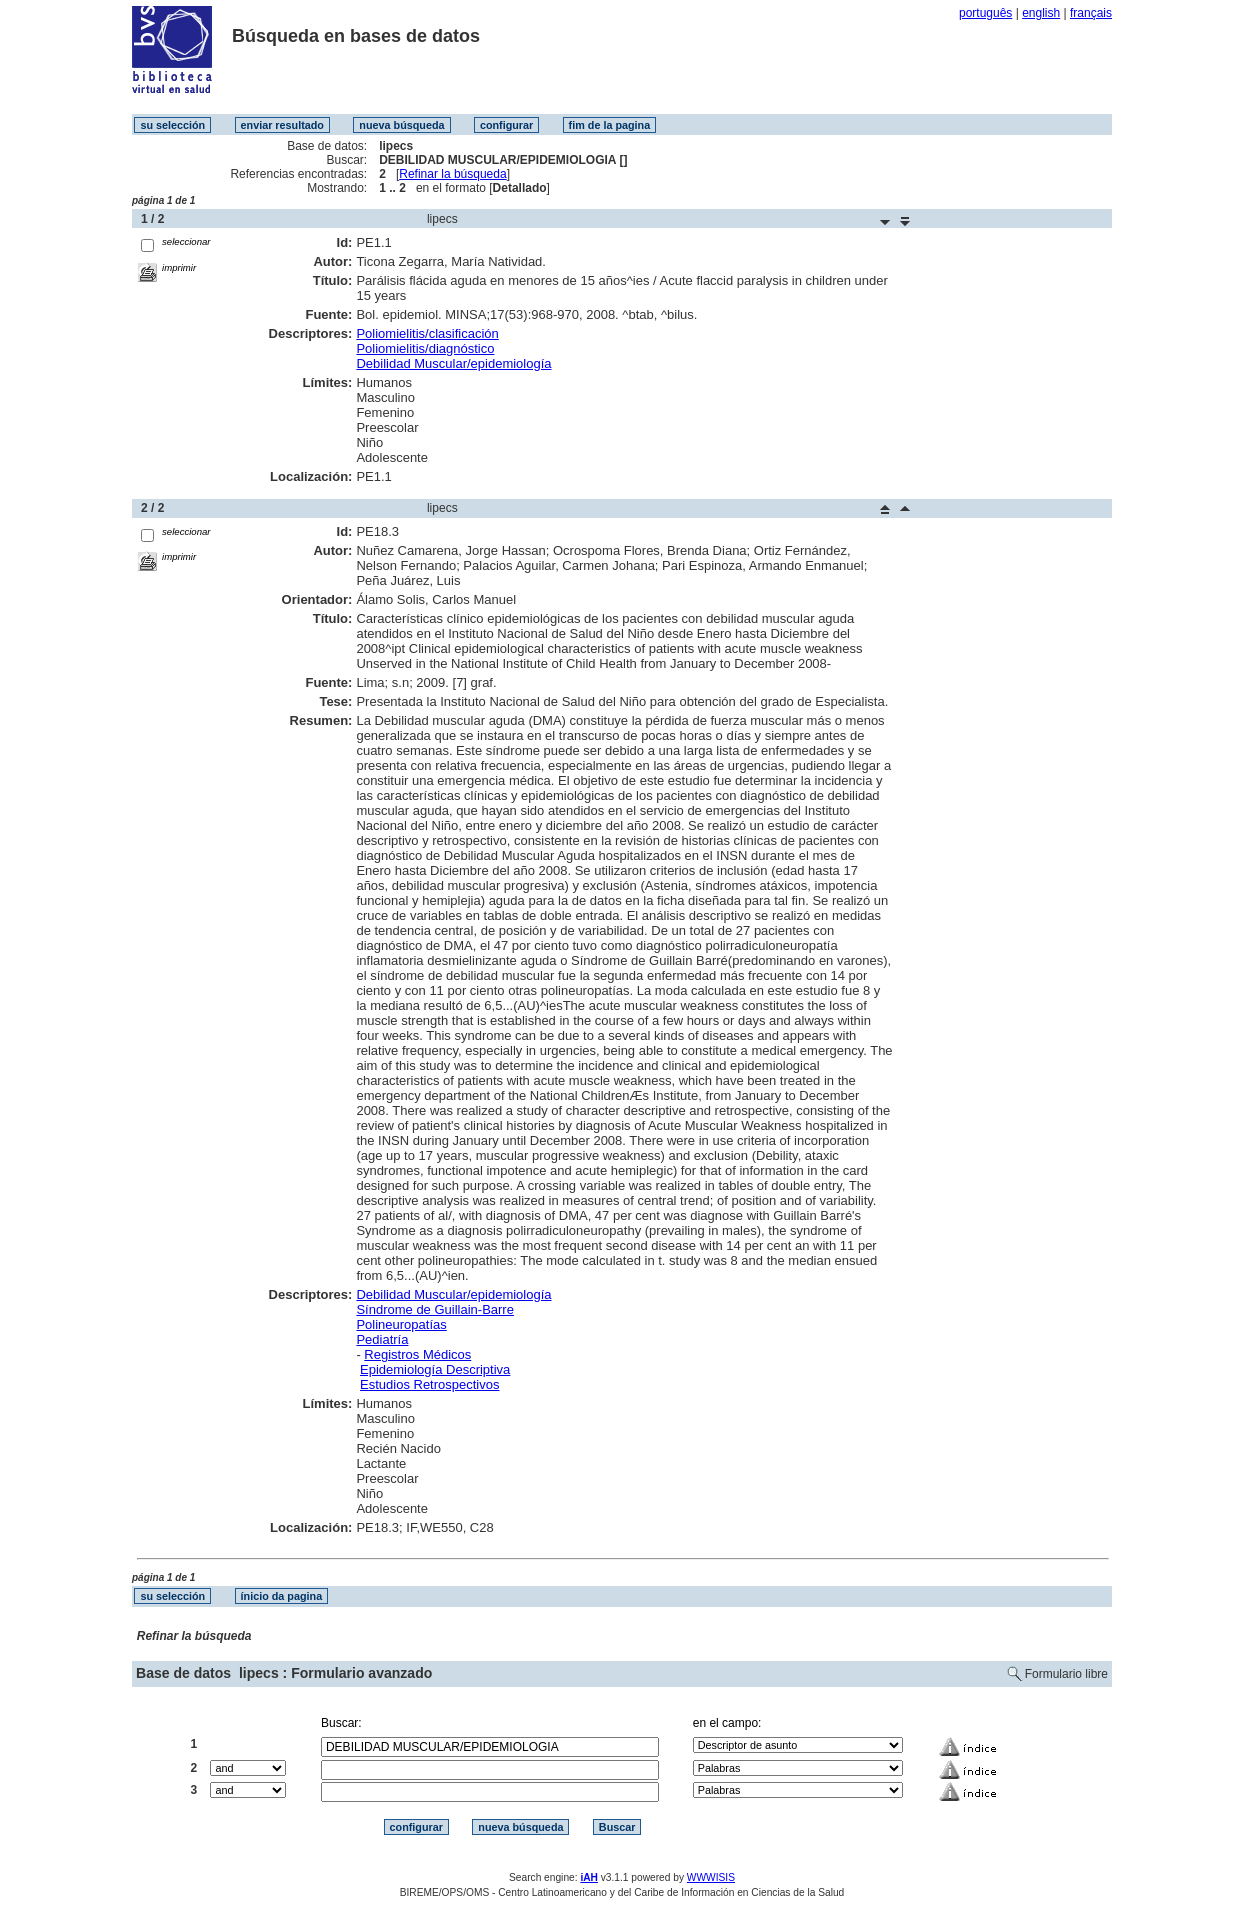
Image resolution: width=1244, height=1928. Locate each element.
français (1091, 13)
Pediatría (382, 1339)
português (985, 13)
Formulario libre (1066, 1674)
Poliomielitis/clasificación (427, 333)
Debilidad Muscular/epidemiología (453, 363)
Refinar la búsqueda (452, 174)
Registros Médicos (417, 1354)
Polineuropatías (401, 1324)
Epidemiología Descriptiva (435, 1369)
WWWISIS (711, 1877)
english (1041, 13)
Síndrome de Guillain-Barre (435, 1309)
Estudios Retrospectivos (429, 1384)
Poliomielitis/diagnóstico (425, 348)
